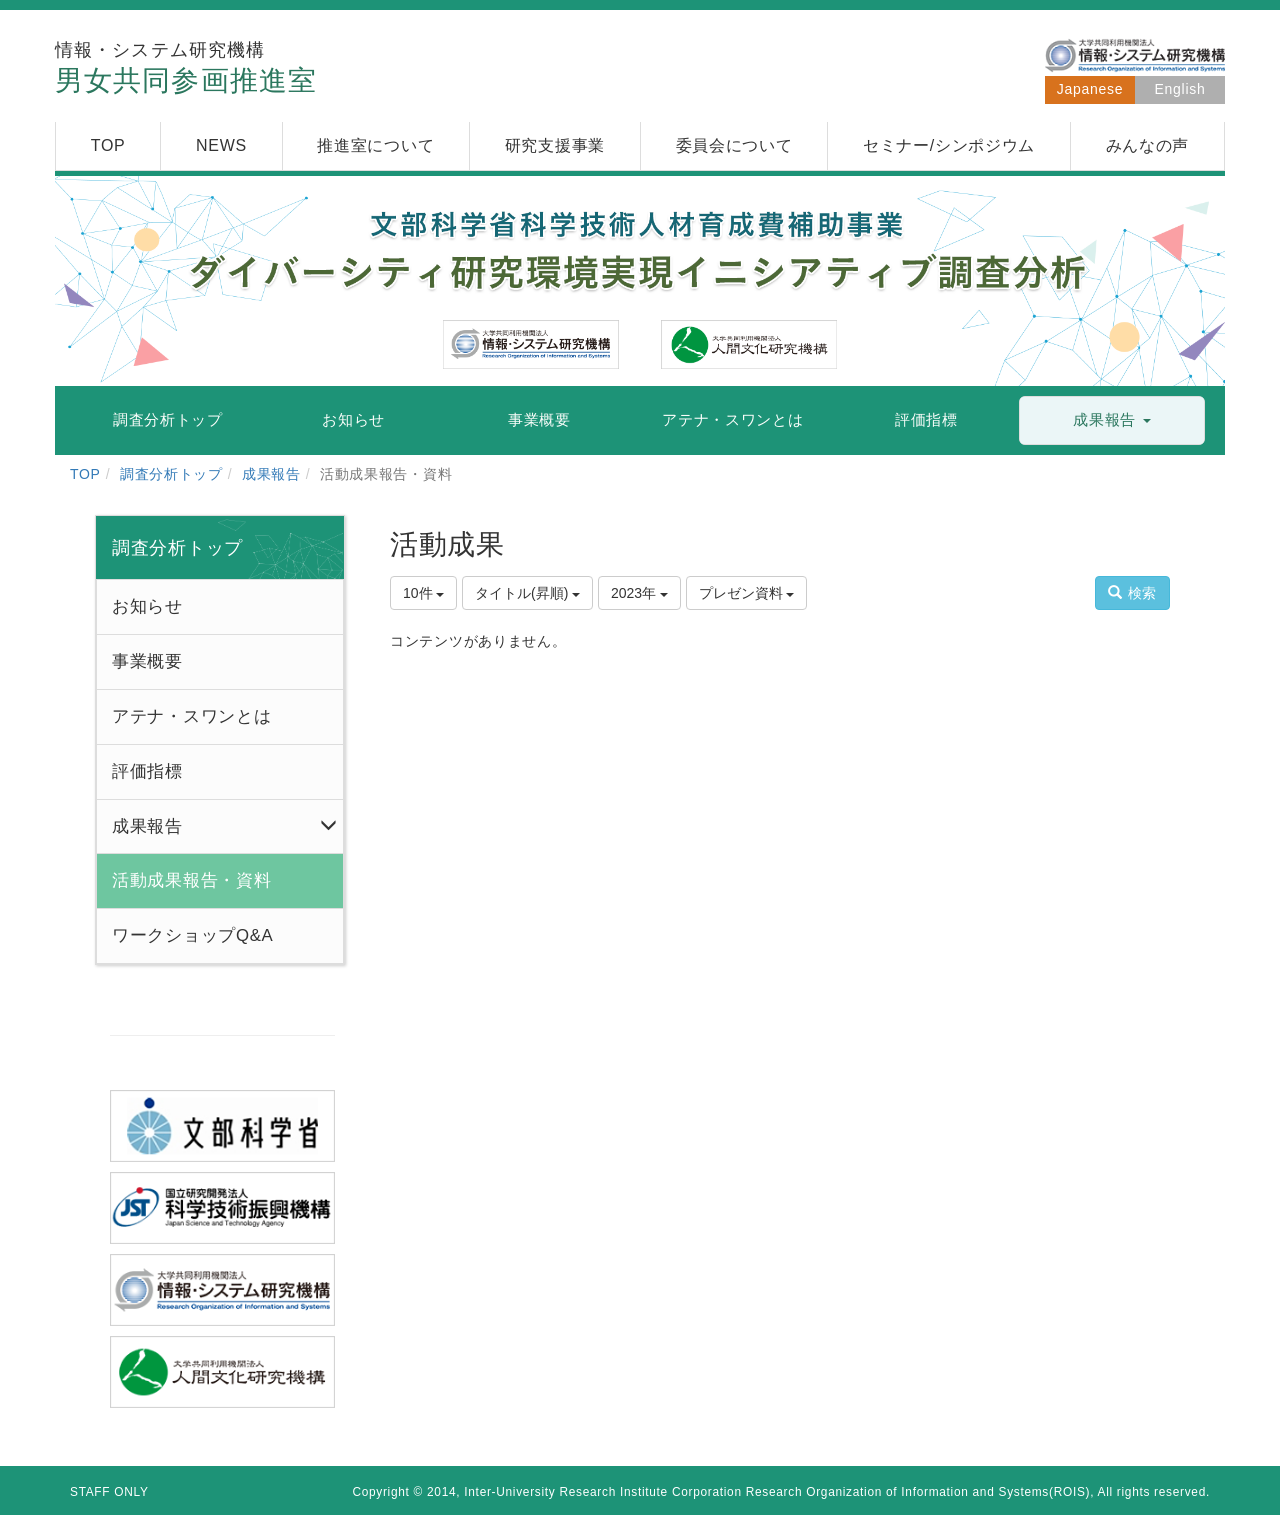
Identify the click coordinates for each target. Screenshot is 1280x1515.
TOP (85, 474)
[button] (1112, 420)
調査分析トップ (171, 474)
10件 (423, 593)
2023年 (639, 593)
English (1180, 89)
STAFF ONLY (109, 1492)
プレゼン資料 (747, 593)
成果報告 (271, 474)
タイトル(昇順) (527, 593)
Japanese (1090, 89)
